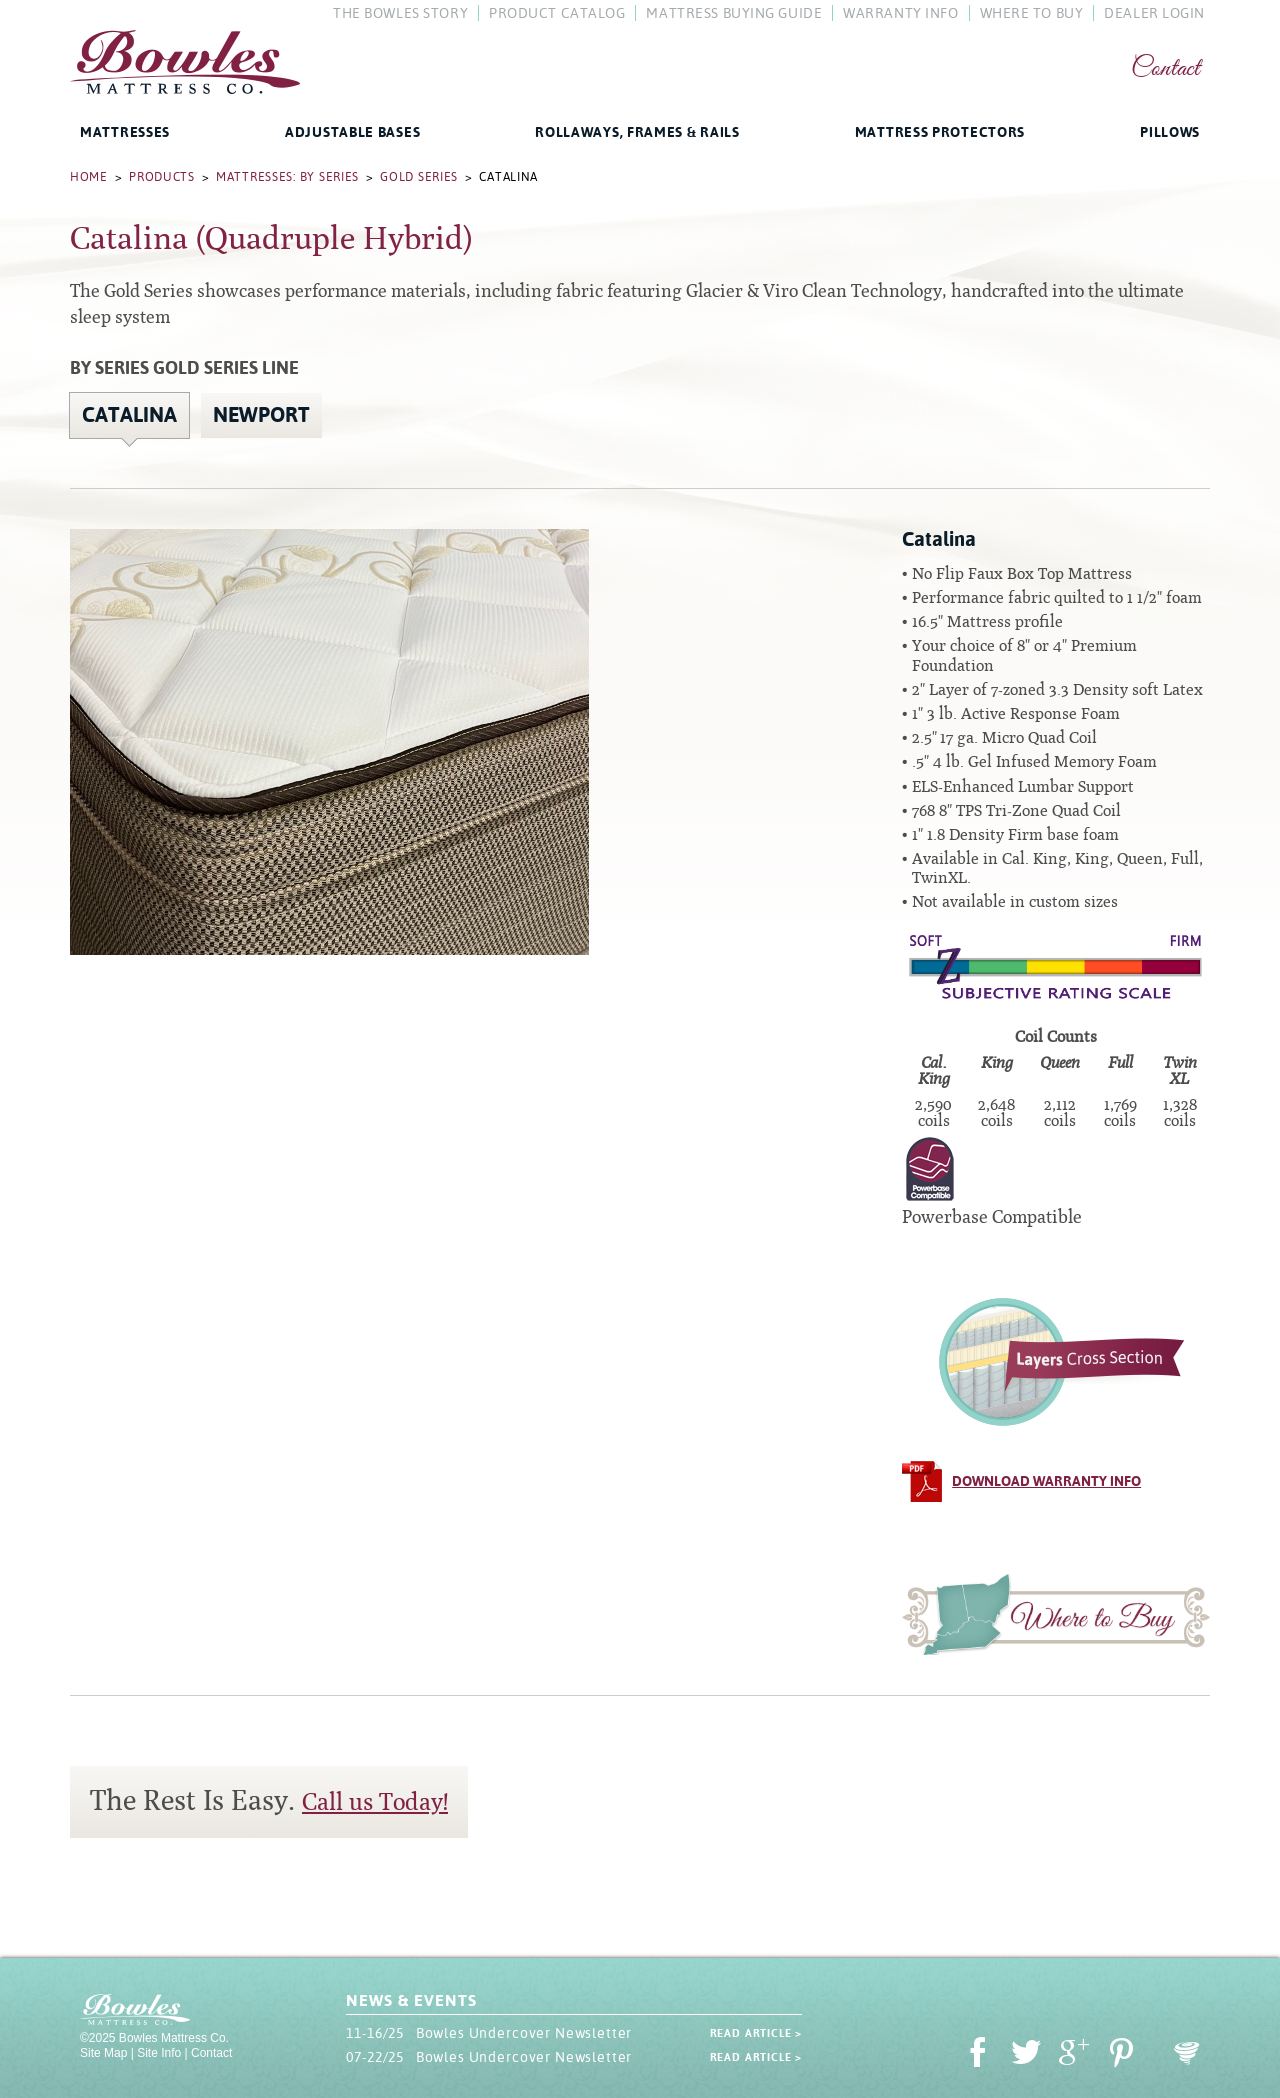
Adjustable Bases (352, 132)
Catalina (129, 415)
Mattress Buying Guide (734, 13)
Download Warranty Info (1046, 1481)
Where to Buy (1056, 1613)
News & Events (411, 2000)
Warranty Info (900, 13)
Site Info (159, 2053)
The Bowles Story (400, 13)
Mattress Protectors (940, 132)
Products (162, 177)
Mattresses (125, 132)
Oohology (1187, 2053)
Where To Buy (1032, 13)
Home (89, 177)
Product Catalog (557, 13)
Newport (261, 415)
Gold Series (419, 177)
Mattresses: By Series (287, 177)
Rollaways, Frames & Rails (637, 132)
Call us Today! (375, 1802)
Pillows (1170, 132)
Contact (1165, 69)
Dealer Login (1154, 13)
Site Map (103, 2053)
